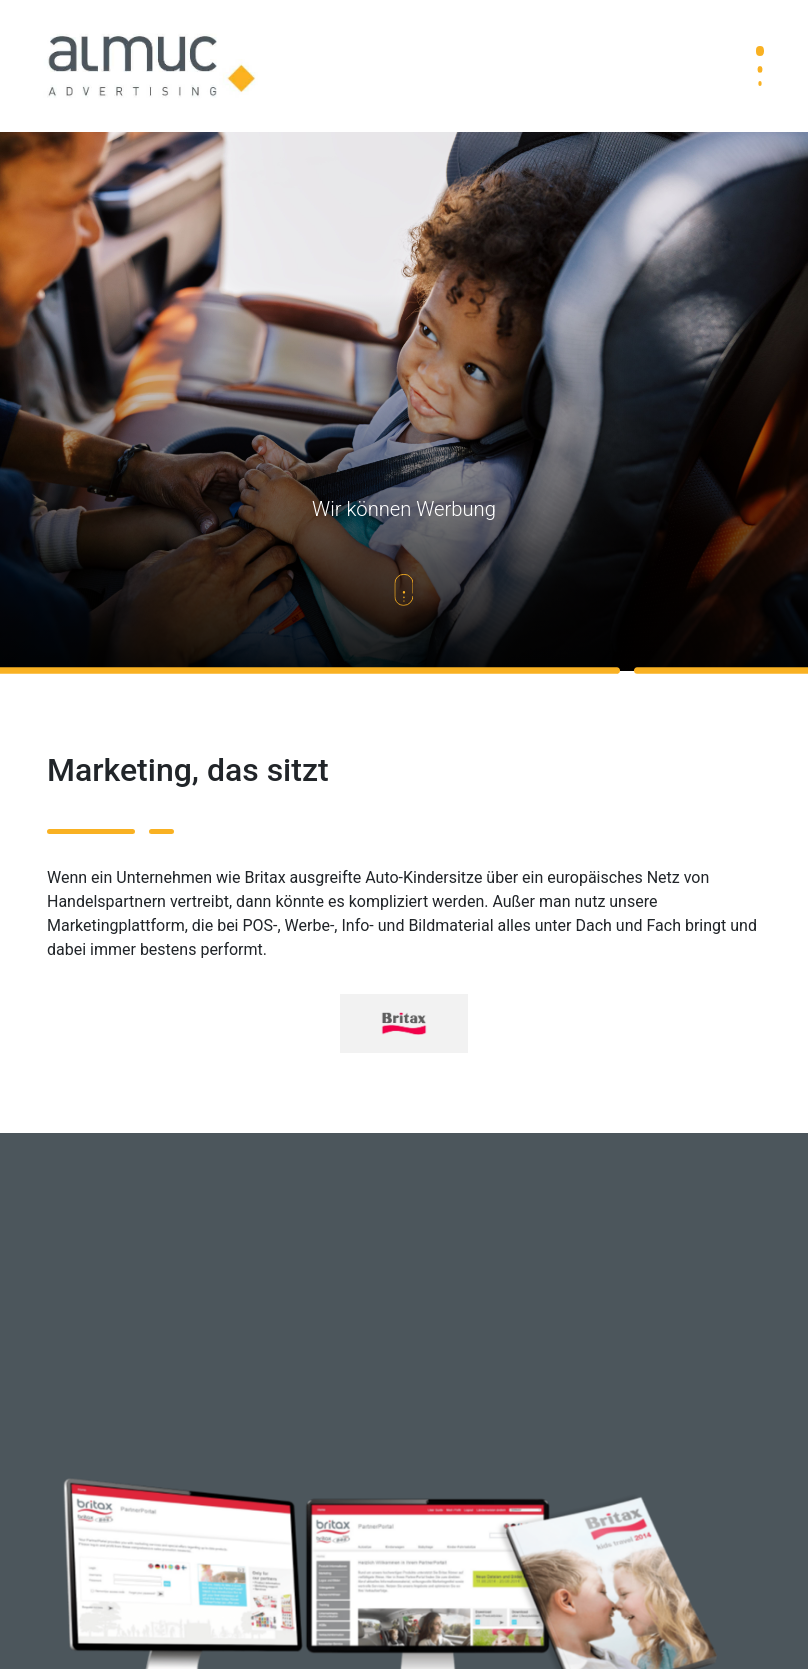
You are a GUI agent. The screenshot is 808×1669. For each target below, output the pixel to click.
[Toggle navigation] (760, 66)
